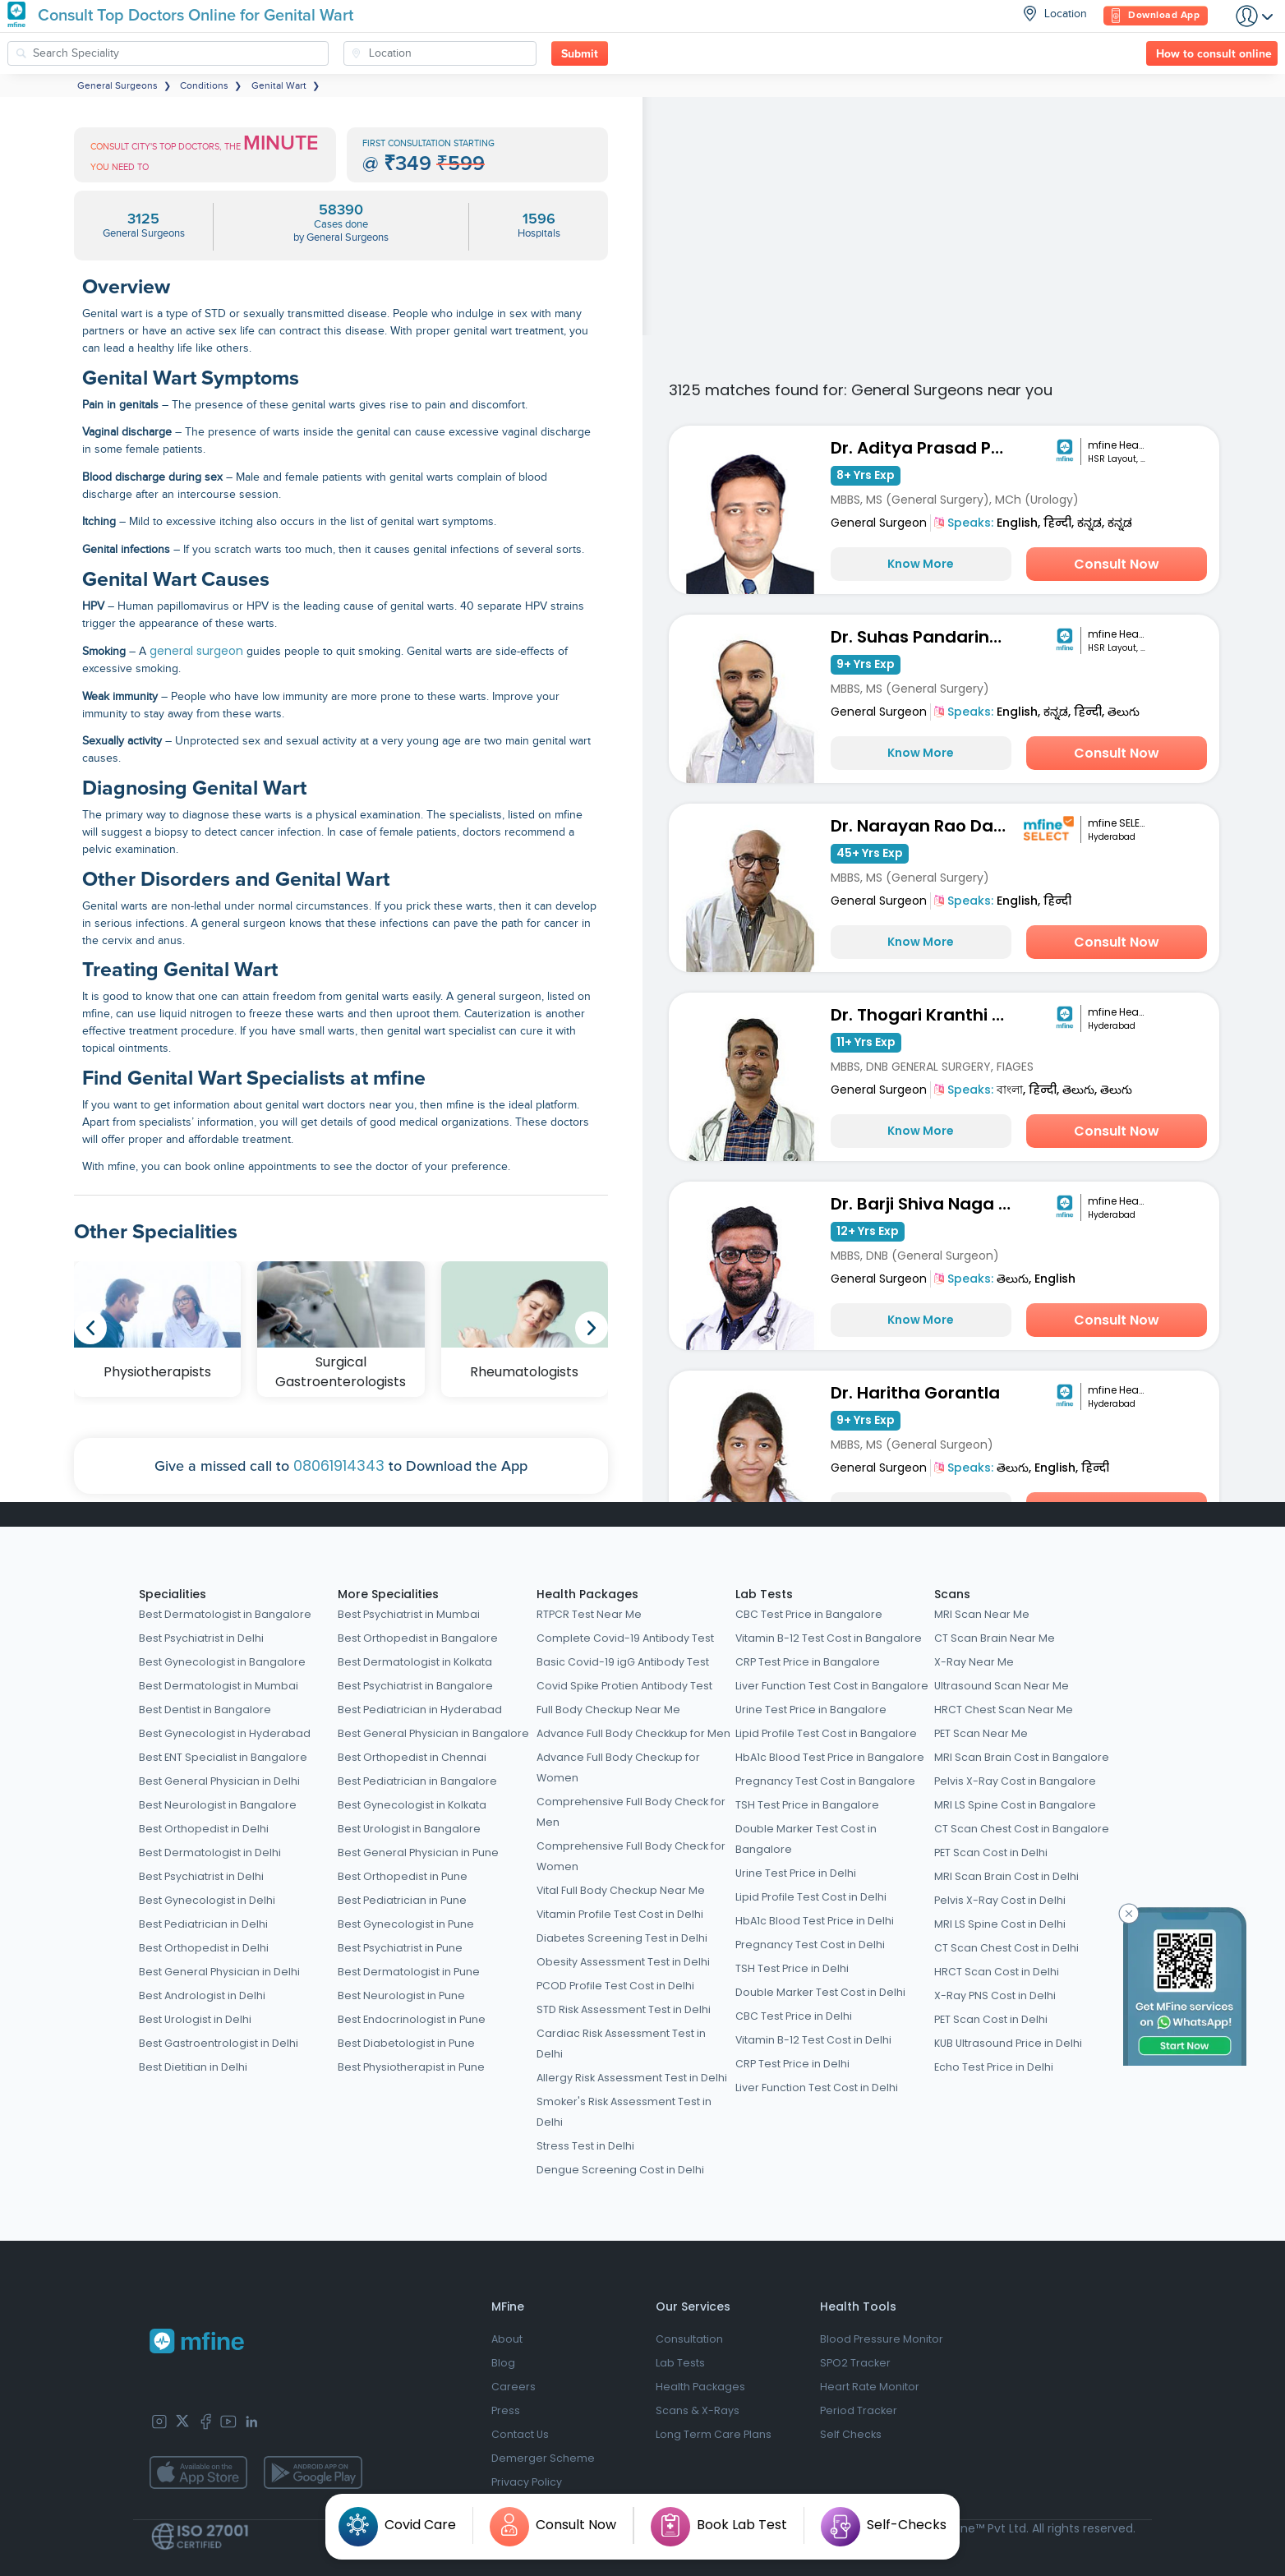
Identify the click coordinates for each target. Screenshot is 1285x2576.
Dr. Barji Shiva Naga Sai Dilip (925, 1204)
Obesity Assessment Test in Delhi (623, 1962)
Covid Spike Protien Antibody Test (624, 1686)
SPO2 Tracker (855, 2363)
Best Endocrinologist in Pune (412, 2019)
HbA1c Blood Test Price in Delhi (814, 1921)
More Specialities (388, 1594)
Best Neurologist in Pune (401, 1995)
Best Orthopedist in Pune (402, 1876)
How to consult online (1214, 54)
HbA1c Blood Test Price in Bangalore (829, 1757)
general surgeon (196, 651)
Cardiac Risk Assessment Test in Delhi (621, 2043)
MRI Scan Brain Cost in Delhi (1006, 1876)
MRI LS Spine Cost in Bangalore (1015, 1805)
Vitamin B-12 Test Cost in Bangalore (828, 1638)
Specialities (172, 1594)
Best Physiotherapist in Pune (411, 2067)
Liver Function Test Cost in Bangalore (831, 1686)
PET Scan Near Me (981, 1733)
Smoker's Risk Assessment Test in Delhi (624, 2111)
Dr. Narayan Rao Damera (925, 826)
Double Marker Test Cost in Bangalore (806, 1839)
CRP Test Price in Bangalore (807, 1662)
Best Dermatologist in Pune (409, 1972)
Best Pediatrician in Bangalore (417, 1781)
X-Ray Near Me (974, 1662)
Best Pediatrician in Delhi (203, 1924)
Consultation (689, 2339)
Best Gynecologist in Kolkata (412, 1805)
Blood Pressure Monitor (881, 2339)
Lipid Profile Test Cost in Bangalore (826, 1733)
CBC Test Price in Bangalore (808, 1614)
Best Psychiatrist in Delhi (201, 1638)
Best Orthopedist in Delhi (204, 1829)
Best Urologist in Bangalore (409, 1829)
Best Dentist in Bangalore (205, 1710)
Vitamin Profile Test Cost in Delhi (620, 1914)
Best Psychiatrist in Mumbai (409, 1614)
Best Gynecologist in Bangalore (222, 1662)
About (507, 2339)
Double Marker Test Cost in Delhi (820, 1992)
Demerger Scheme (543, 2458)
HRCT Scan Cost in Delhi (996, 1972)
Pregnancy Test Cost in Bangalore (825, 1781)
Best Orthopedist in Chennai (412, 1757)
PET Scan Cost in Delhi (991, 1852)
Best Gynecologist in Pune (406, 1924)
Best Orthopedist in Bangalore (418, 1638)
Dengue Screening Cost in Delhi (620, 2170)
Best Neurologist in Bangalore (218, 1805)
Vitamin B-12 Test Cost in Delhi (813, 2040)
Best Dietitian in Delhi (193, 2067)
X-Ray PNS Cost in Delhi (995, 1995)
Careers (513, 2387)
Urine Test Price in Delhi (795, 1873)
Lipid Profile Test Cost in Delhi (811, 1897)
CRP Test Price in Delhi (792, 2064)
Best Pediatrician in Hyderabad (420, 1710)
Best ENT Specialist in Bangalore (223, 1757)
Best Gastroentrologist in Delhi (218, 2043)
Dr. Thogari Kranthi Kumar (925, 1015)
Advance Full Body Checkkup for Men (633, 1733)
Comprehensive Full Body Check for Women (631, 1856)
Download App (1156, 16)
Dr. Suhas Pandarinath (925, 637)
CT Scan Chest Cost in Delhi (1006, 1948)
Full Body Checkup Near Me (608, 1710)
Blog (503, 2363)
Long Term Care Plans (713, 2434)
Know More (920, 563)
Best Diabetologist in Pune (406, 2043)
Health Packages (587, 1594)
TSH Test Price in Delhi (792, 1968)
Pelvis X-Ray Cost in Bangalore (1015, 1781)
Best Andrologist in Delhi (202, 1995)
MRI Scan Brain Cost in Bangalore (1021, 1757)
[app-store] (198, 2472)
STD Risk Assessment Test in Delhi (624, 2009)
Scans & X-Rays (697, 2410)
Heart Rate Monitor (869, 2387)
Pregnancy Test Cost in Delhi (810, 1945)
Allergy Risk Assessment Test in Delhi (632, 2078)
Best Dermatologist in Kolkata (415, 1662)
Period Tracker (858, 2410)
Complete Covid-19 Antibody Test (625, 1638)
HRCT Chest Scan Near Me (1003, 1710)
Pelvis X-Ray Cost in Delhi (1000, 1900)
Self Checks (851, 2434)
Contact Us (520, 2434)
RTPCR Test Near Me (589, 1614)
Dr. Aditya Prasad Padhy (925, 448)
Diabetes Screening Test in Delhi (622, 1938)
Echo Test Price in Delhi (993, 2067)
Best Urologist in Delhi (195, 2019)
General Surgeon (879, 522)
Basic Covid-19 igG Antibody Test (623, 1662)
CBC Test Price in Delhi (793, 2016)
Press (505, 2410)
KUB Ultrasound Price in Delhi (1008, 2043)
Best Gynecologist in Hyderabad (225, 1733)
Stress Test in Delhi (585, 2146)
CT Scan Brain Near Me (994, 1638)
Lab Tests (764, 1594)
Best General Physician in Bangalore (433, 1733)
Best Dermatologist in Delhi (210, 1852)
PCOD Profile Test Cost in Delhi (615, 1986)
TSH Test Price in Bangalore (807, 1805)
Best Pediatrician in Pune (402, 1900)
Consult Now (1116, 564)
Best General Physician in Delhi (219, 1781)
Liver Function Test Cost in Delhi (816, 2087)
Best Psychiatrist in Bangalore (415, 1686)
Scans (952, 1594)
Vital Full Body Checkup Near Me (621, 1890)
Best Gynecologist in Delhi (207, 1900)
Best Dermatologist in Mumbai (218, 1686)
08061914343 (339, 1465)
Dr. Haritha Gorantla (915, 1393)
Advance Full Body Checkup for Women (618, 1767)
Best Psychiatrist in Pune (400, 1948)
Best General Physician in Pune (418, 1852)
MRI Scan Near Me (981, 1614)
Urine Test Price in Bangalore (811, 1710)
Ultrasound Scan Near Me (1001, 1686)
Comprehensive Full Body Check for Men (631, 1812)
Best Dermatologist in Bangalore (225, 1614)
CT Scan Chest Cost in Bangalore (1021, 1829)
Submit (579, 54)
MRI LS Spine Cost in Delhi (1000, 1924)
